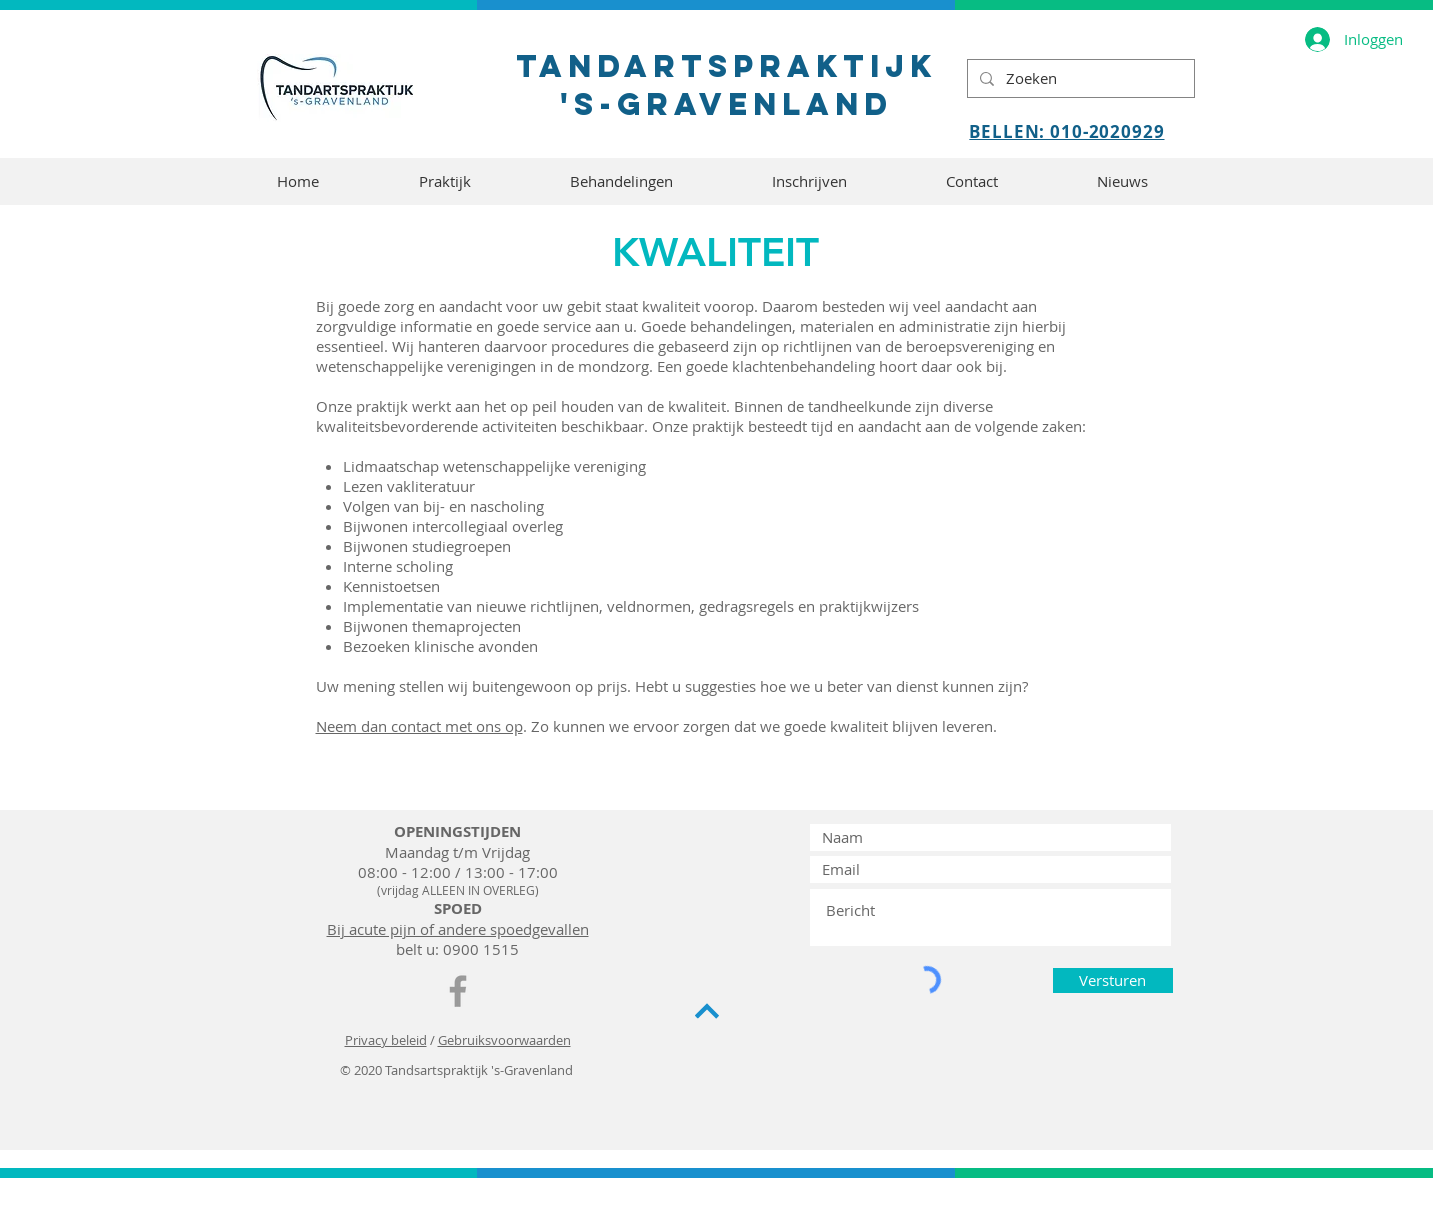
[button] (445, 181)
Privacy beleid (386, 1040)
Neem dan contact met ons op (419, 726)
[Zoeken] (1079, 78)
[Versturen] (1113, 980)
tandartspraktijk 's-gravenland (726, 85)
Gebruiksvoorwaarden (504, 1040)
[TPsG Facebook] (458, 991)
